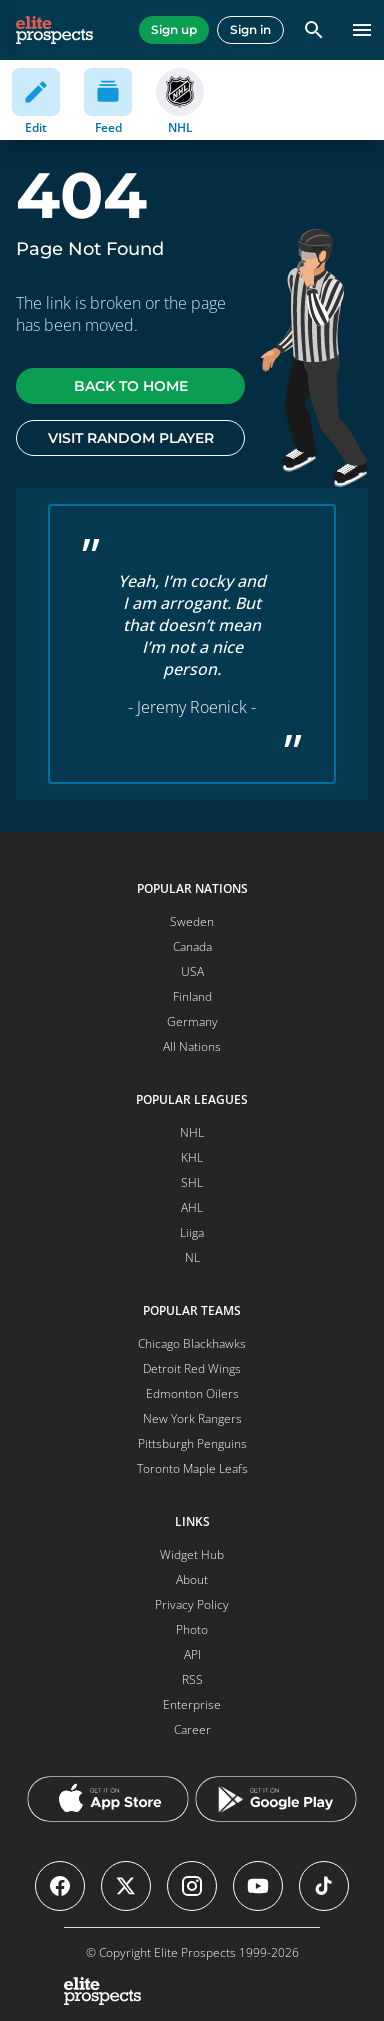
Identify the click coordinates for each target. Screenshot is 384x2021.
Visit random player (131, 438)
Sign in (250, 29)
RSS (192, 1679)
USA (192, 971)
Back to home (131, 386)
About (192, 1579)
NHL (192, 1132)
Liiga (192, 1232)
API (192, 1654)
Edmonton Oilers (192, 1393)
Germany (192, 1021)
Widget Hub (192, 1554)
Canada (192, 946)
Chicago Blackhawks (192, 1343)
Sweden (192, 921)
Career (192, 1729)
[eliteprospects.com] (54, 30)
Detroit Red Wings (192, 1368)
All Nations (192, 1046)
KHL (192, 1157)
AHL (192, 1207)
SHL (192, 1182)
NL (192, 1257)
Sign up (174, 29)
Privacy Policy (192, 1604)
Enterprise (192, 1704)
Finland (192, 996)
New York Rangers (192, 1418)
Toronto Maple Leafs (192, 1468)
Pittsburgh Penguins (192, 1443)
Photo (192, 1629)
